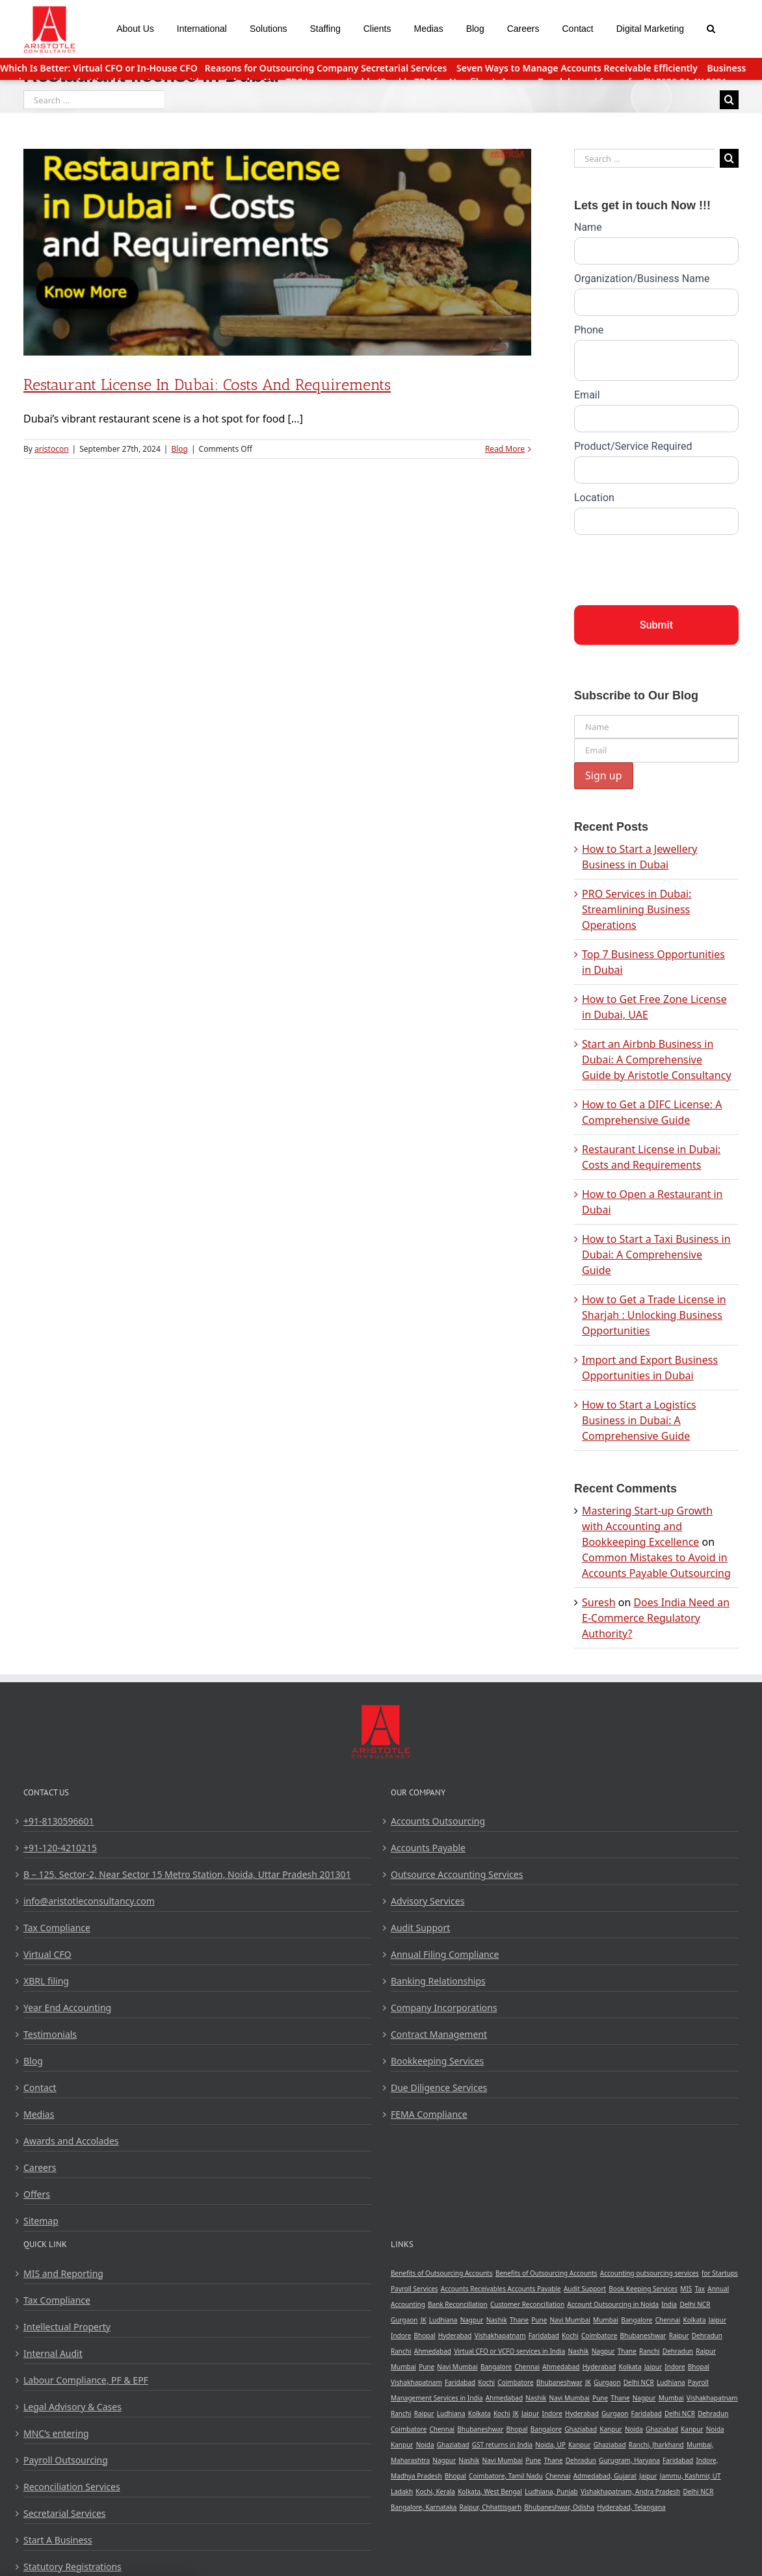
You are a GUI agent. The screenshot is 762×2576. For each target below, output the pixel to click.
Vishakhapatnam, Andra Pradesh (630, 2491)
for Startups (720, 2273)
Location (594, 497)
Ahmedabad (432, 2351)
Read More (505, 448)
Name (588, 227)
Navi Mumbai (570, 2319)
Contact (40, 2087)
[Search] (711, 27)
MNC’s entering (56, 2433)
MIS (686, 2288)
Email (587, 395)
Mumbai (605, 2319)
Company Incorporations (444, 2007)
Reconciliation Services (71, 2486)
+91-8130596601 (58, 1821)
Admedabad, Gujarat (605, 2475)
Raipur (679, 2335)
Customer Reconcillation (527, 2304)
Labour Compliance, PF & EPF (85, 2380)
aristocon (51, 448)
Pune (539, 2319)
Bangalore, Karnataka (423, 2507)
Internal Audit (53, 2353)
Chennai (668, 2319)
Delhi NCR (694, 2304)
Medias (38, 2114)
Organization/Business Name (641, 278)
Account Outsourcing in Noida (613, 2304)
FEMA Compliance (429, 2114)
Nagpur (472, 2319)
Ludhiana (443, 2319)
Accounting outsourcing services (649, 2273)
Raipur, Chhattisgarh (491, 2507)
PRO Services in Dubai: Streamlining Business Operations (636, 909)
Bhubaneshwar (643, 2335)
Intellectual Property (67, 2327)
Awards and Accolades (71, 2141)
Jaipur (717, 2319)
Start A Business (57, 2540)
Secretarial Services (64, 2513)
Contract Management (439, 2034)
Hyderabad (455, 2335)
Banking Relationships (438, 1981)
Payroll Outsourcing (65, 2460)
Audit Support (420, 1927)
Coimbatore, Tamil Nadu (506, 2475)
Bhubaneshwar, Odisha (559, 2507)
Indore (401, 2335)
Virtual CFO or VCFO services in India (509, 2351)
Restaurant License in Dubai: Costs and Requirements (207, 384)
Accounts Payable (428, 1847)
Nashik (496, 2319)
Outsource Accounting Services (457, 1874)
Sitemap (41, 2221)
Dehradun (707, 2335)
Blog (179, 448)
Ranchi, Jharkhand (656, 2444)
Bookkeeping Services (437, 2061)
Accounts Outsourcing (438, 1821)
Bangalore (636, 2319)
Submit (656, 625)
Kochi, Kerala (435, 2491)
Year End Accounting (67, 2007)
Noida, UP (550, 2444)
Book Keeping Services (643, 2288)
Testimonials (50, 2034)
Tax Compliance (56, 1927)
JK (424, 2319)
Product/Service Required (633, 446)
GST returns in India (502, 2444)
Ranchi (401, 2351)
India (669, 2304)
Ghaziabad (580, 2429)
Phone (588, 330)
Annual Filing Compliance (445, 1954)
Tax (699, 2288)
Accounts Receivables (474, 2288)
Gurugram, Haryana (629, 2460)
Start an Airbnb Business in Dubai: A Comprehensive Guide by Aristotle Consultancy (656, 1059)
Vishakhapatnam (500, 2335)
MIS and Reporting (63, 2273)
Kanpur (610, 2429)
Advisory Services (427, 1901)
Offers (36, 2194)
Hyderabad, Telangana (631, 2507)
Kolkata (694, 2319)
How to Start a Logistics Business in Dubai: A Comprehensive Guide (639, 1420)
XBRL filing (46, 1981)
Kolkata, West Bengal (490, 2491)
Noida (634, 2429)
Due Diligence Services (439, 2087)
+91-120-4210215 (60, 1847)
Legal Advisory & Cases (72, 2406)
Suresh (599, 1602)
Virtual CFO (47, 1954)
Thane (519, 2319)
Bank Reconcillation (458, 2304)
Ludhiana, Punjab (551, 2491)
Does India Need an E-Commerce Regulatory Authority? (655, 1618)
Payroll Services (414, 2288)
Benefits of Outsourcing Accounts (442, 2273)
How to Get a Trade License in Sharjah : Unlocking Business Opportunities (654, 1315)
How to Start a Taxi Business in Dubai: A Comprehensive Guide (656, 1254)
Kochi (570, 2335)
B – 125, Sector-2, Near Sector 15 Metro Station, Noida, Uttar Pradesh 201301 (187, 1874)
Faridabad (544, 2335)
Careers (39, 2167)
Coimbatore (599, 2335)
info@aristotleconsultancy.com (89, 1901)
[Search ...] (93, 99)
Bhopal (425, 2335)
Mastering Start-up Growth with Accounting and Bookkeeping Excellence (647, 1526)
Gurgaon (404, 2319)
